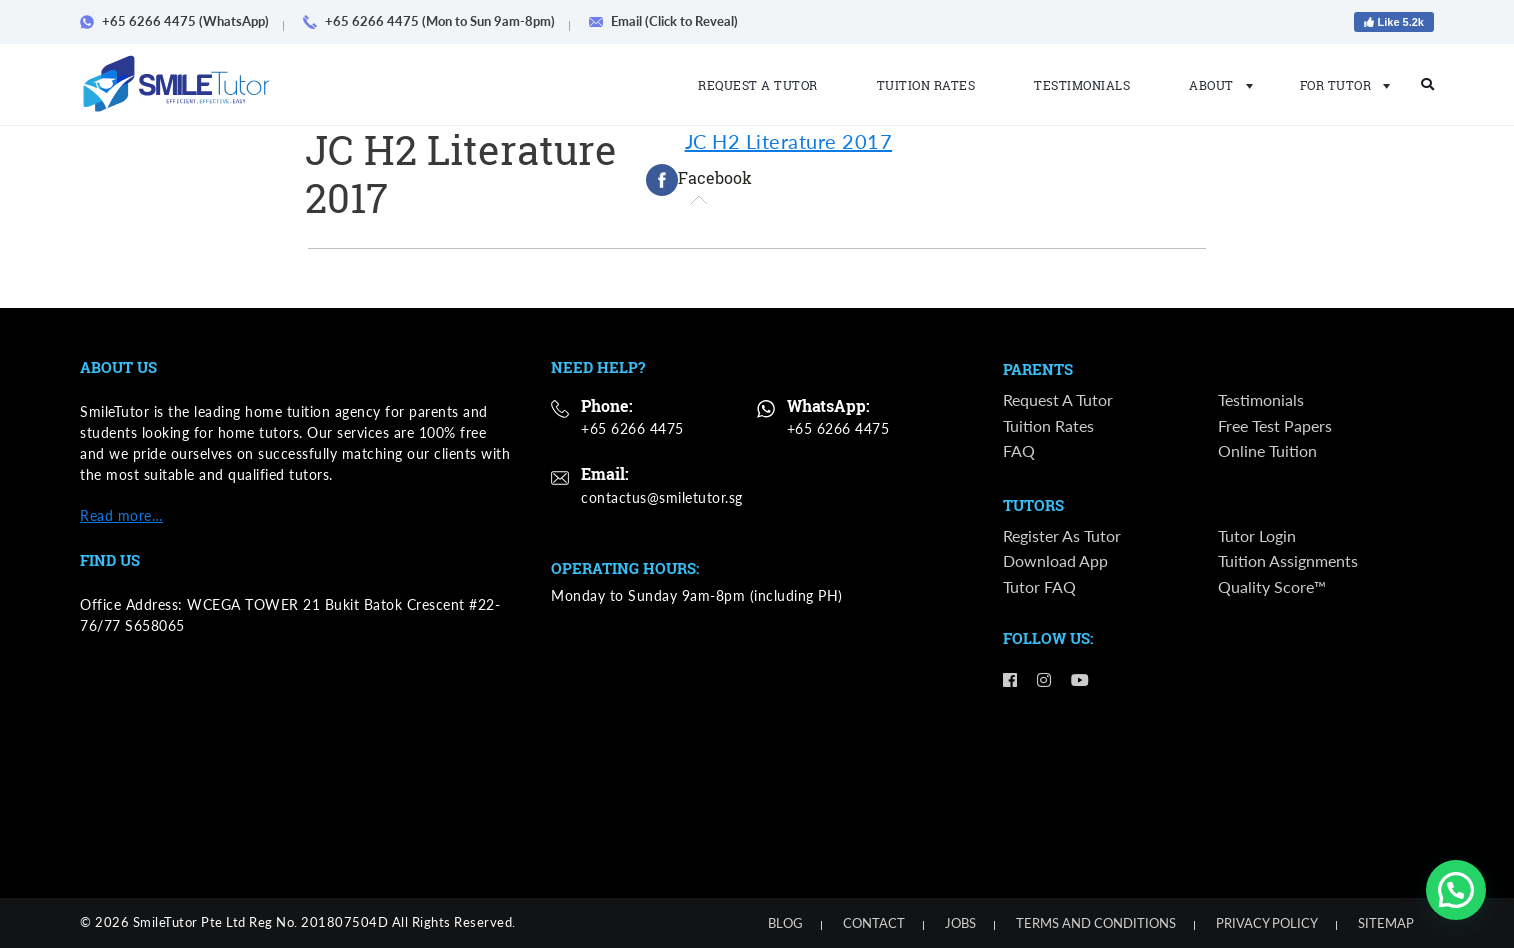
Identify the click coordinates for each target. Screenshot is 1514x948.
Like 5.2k (1394, 22)
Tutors (1033, 506)
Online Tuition (1267, 450)
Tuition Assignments (1288, 561)
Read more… (121, 515)
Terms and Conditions (1096, 923)
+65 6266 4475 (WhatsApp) (181, 21)
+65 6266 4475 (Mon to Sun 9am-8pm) (436, 21)
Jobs (960, 923)
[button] (1456, 890)
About (1215, 85)
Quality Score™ (1272, 586)
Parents (1038, 370)
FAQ (1019, 450)
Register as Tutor (1062, 535)
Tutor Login (1257, 535)
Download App (1055, 561)
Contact (874, 923)
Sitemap (1386, 923)
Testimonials (1082, 85)
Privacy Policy (1267, 923)
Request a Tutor (758, 85)
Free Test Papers (1275, 425)
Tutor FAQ (1039, 586)
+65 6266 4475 (632, 428)
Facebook (699, 180)
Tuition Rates (926, 85)
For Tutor (1339, 85)
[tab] (699, 180)
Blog (785, 923)
